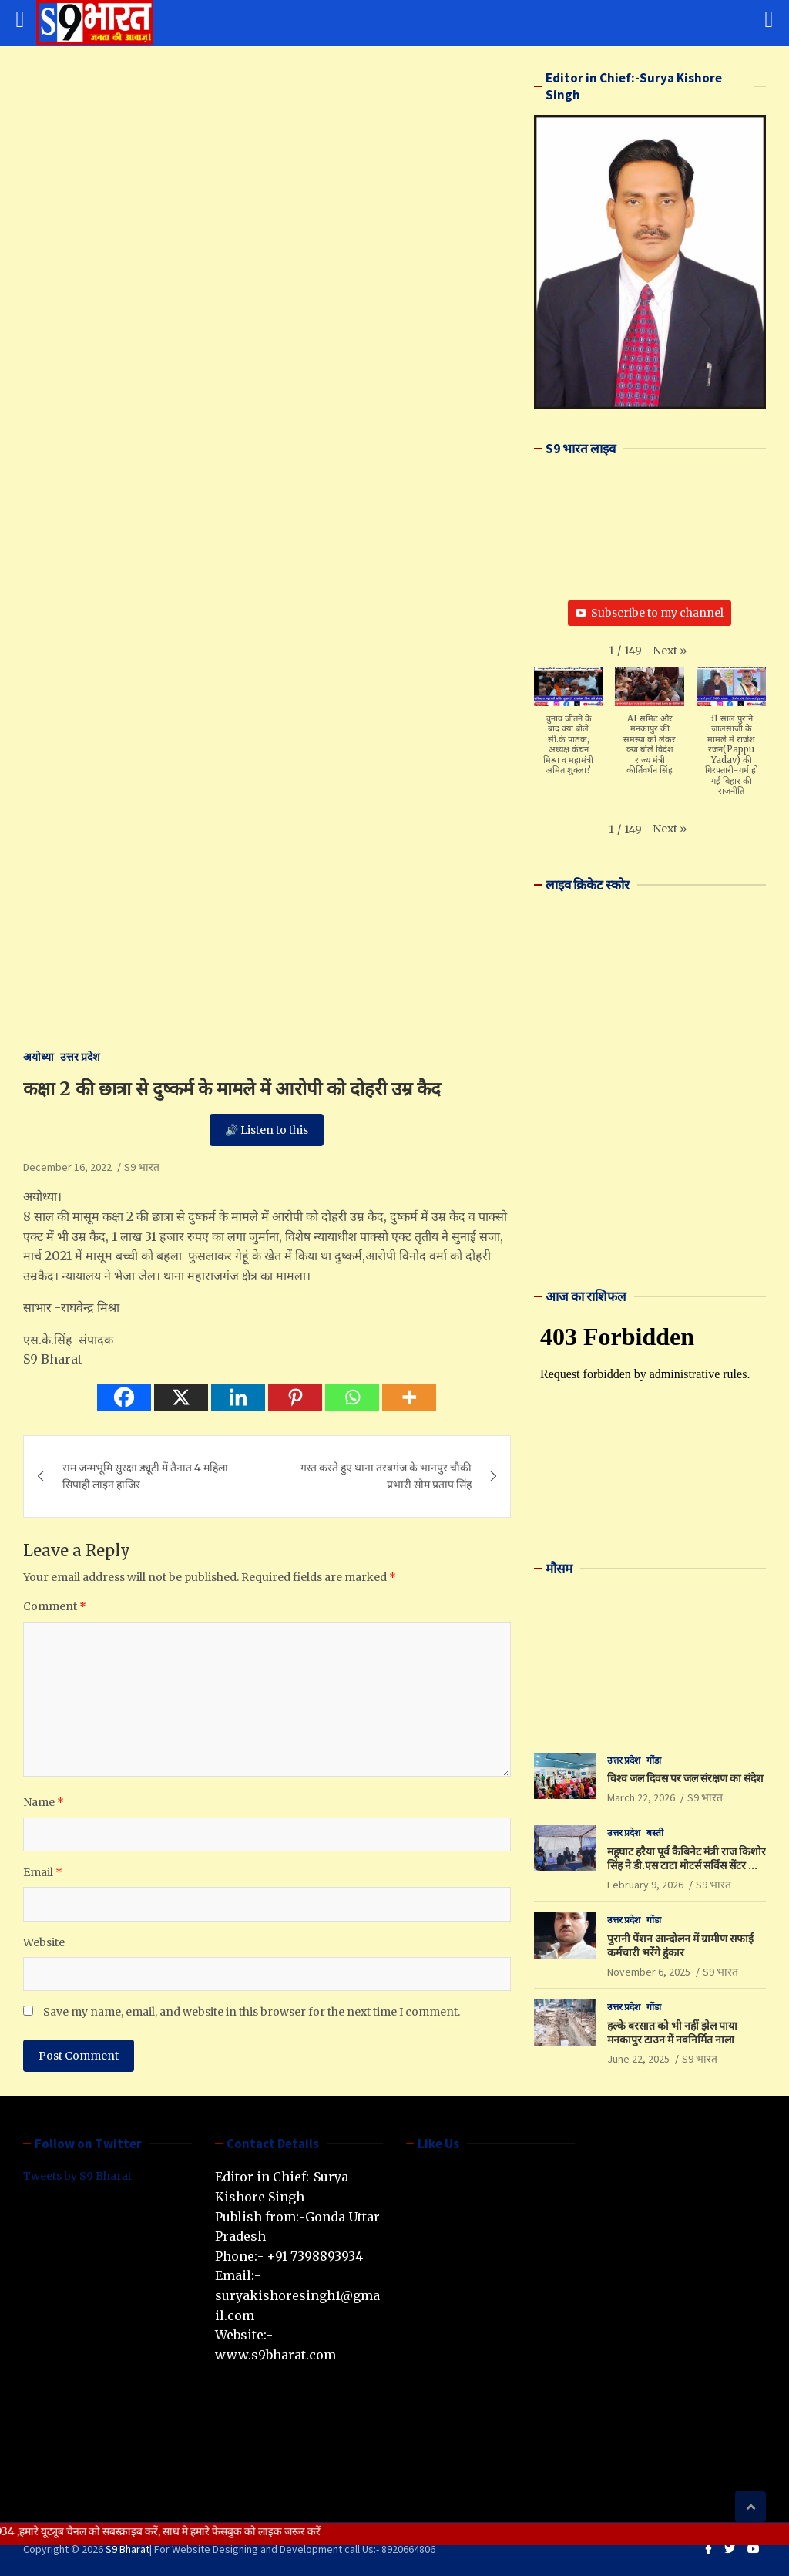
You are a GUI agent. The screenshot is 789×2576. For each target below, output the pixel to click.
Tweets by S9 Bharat (77, 2176)
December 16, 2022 (67, 1167)
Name (43, 1802)
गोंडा (653, 1760)
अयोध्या (38, 1057)
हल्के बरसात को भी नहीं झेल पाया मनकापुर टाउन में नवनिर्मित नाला (672, 2032)
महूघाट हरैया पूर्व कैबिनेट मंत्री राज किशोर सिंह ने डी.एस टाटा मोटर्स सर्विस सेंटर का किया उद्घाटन (686, 1865)
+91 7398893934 (315, 2256)
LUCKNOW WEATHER (650, 1646)
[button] (669, 650)
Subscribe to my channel (650, 613)
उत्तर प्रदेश (80, 1057)
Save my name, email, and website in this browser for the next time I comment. (251, 2012)
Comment (54, 1606)
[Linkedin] (238, 1397)
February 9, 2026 (645, 1885)
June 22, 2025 (638, 2059)
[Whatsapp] (352, 1397)
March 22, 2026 (641, 1797)
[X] (181, 1397)
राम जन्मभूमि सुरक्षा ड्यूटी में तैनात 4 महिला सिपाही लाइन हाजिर (145, 1476)
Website (44, 1942)
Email (42, 1872)
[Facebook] (124, 1397)
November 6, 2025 (648, 1972)
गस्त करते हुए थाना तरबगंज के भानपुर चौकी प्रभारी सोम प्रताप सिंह (386, 1476)
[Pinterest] (295, 1397)
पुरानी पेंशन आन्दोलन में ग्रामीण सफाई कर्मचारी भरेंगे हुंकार (680, 1945)
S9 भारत (141, 1167)
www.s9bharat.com (275, 2354)
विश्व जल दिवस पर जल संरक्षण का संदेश (685, 1778)
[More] (409, 1397)
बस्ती (654, 1832)
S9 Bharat (127, 2549)
